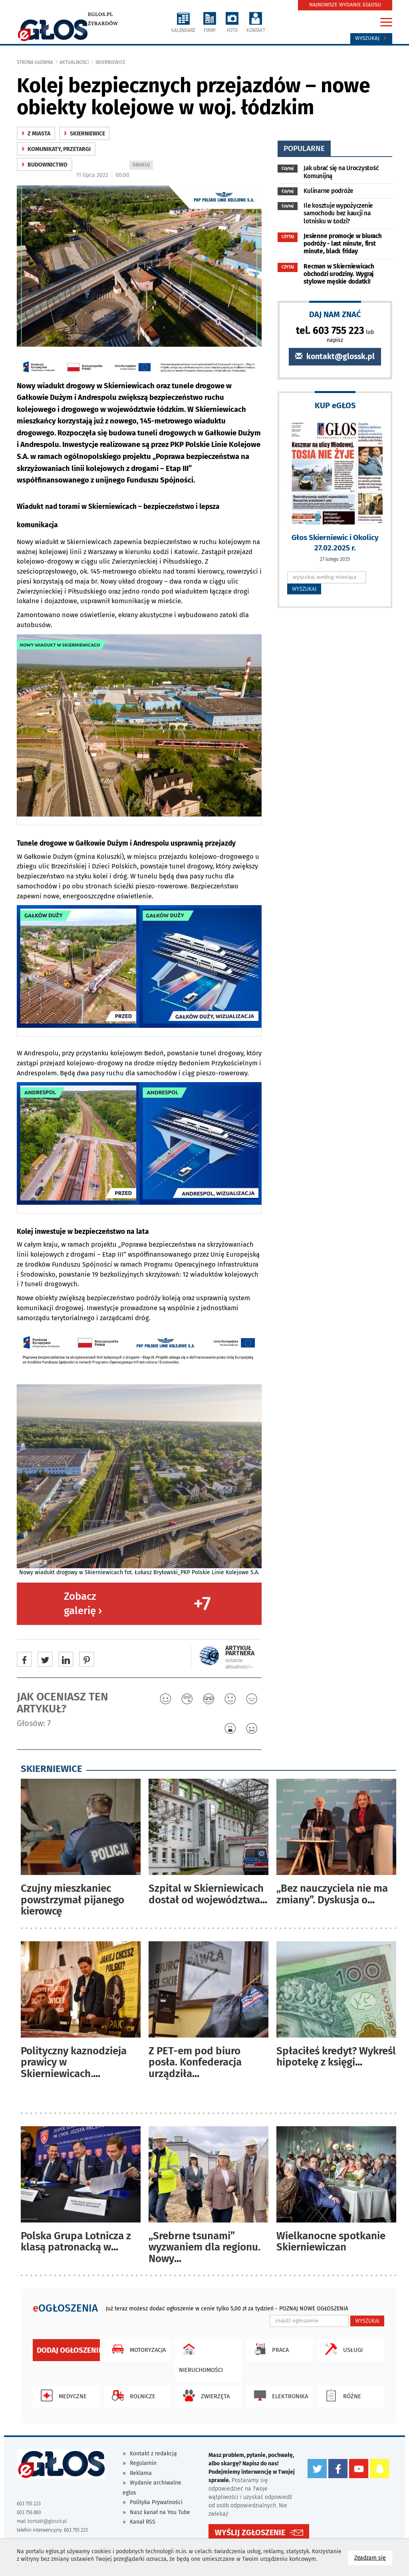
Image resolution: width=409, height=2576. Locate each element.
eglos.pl (100, 14)
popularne (304, 148)
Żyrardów (103, 23)
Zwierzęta (204, 2395)
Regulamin (143, 2463)
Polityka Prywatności (156, 2502)
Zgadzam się (373, 2557)
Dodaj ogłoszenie (68, 2350)
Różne (341, 2395)
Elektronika (279, 2395)
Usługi (342, 2349)
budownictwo (45, 164)
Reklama (141, 2473)
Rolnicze (131, 2395)
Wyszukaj (371, 38)
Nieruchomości (201, 2356)
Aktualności (74, 62)
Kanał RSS (142, 2521)
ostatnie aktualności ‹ (238, 1663)
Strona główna (35, 62)
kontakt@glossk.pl (335, 356)
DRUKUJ (142, 165)
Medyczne (62, 2395)
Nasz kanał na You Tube (160, 2512)
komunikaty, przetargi (56, 149)
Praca (269, 2349)
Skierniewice (110, 62)
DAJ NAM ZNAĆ (335, 314)
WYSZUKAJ (304, 588)
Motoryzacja (137, 2349)
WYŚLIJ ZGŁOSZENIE (250, 2532)
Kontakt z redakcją (153, 2453)
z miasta (36, 133)
